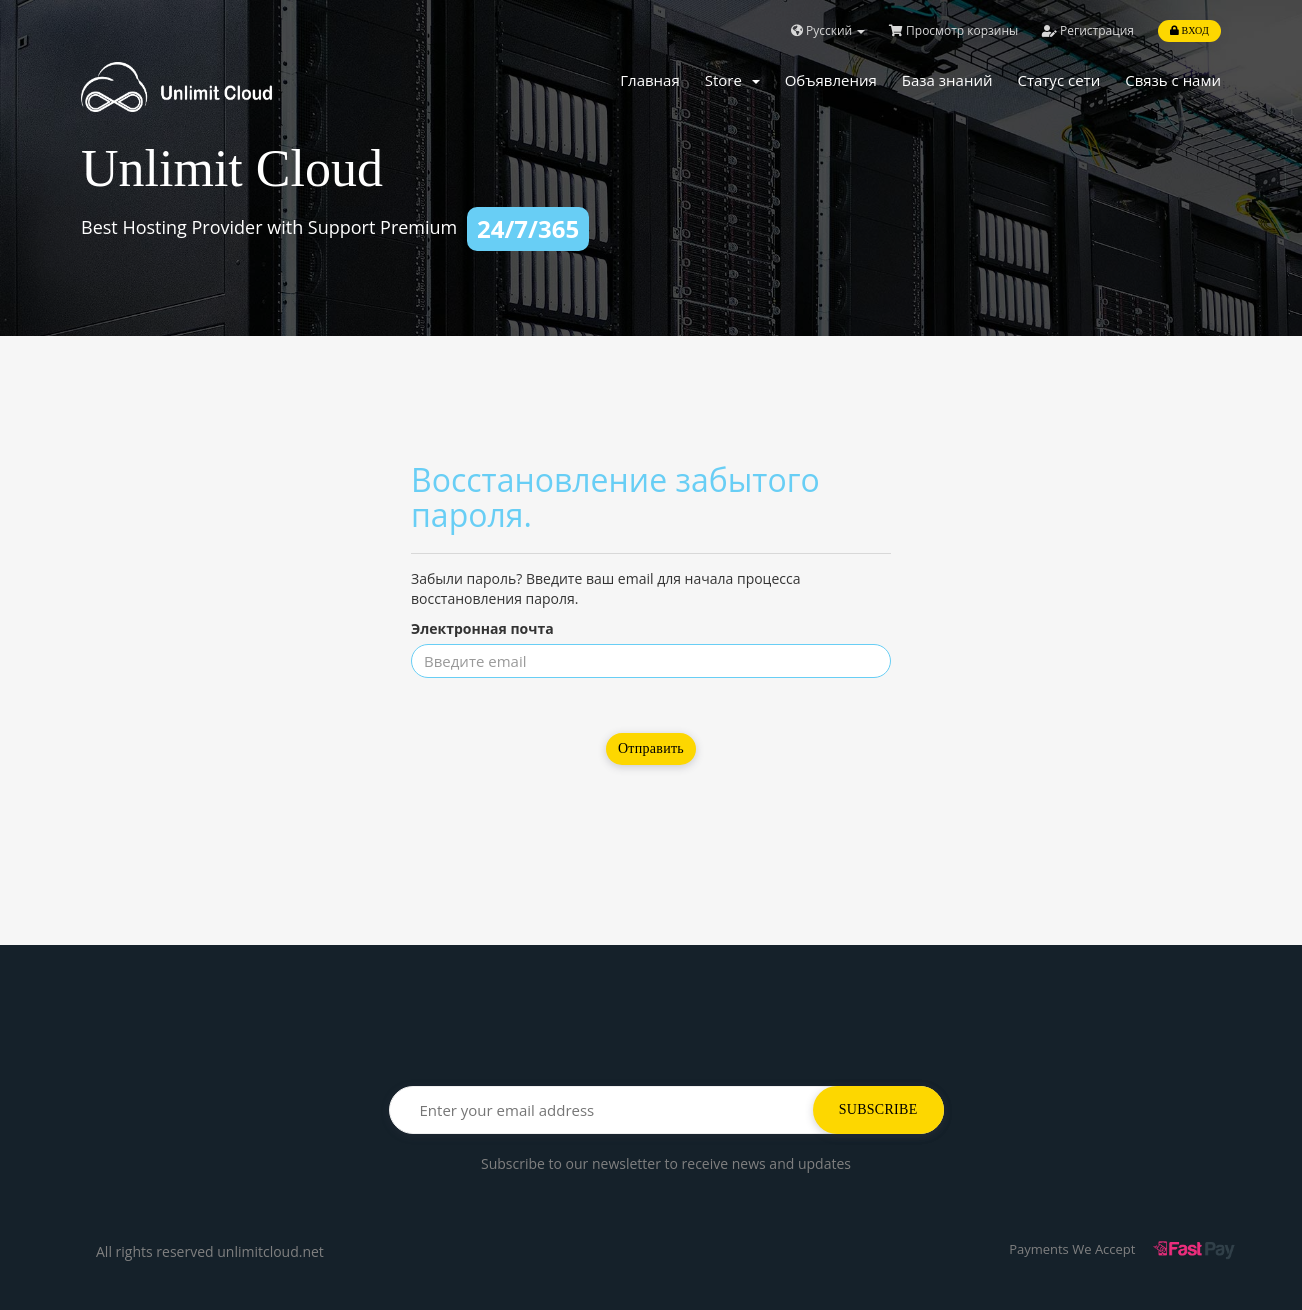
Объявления (831, 80)
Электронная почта (482, 628)
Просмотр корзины (953, 30)
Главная (649, 80)
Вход (1189, 30)
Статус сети (1058, 80)
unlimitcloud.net (270, 1251)
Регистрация (1088, 30)
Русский (828, 30)
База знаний (947, 80)
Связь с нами (1173, 80)
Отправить (651, 748)
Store (732, 80)
